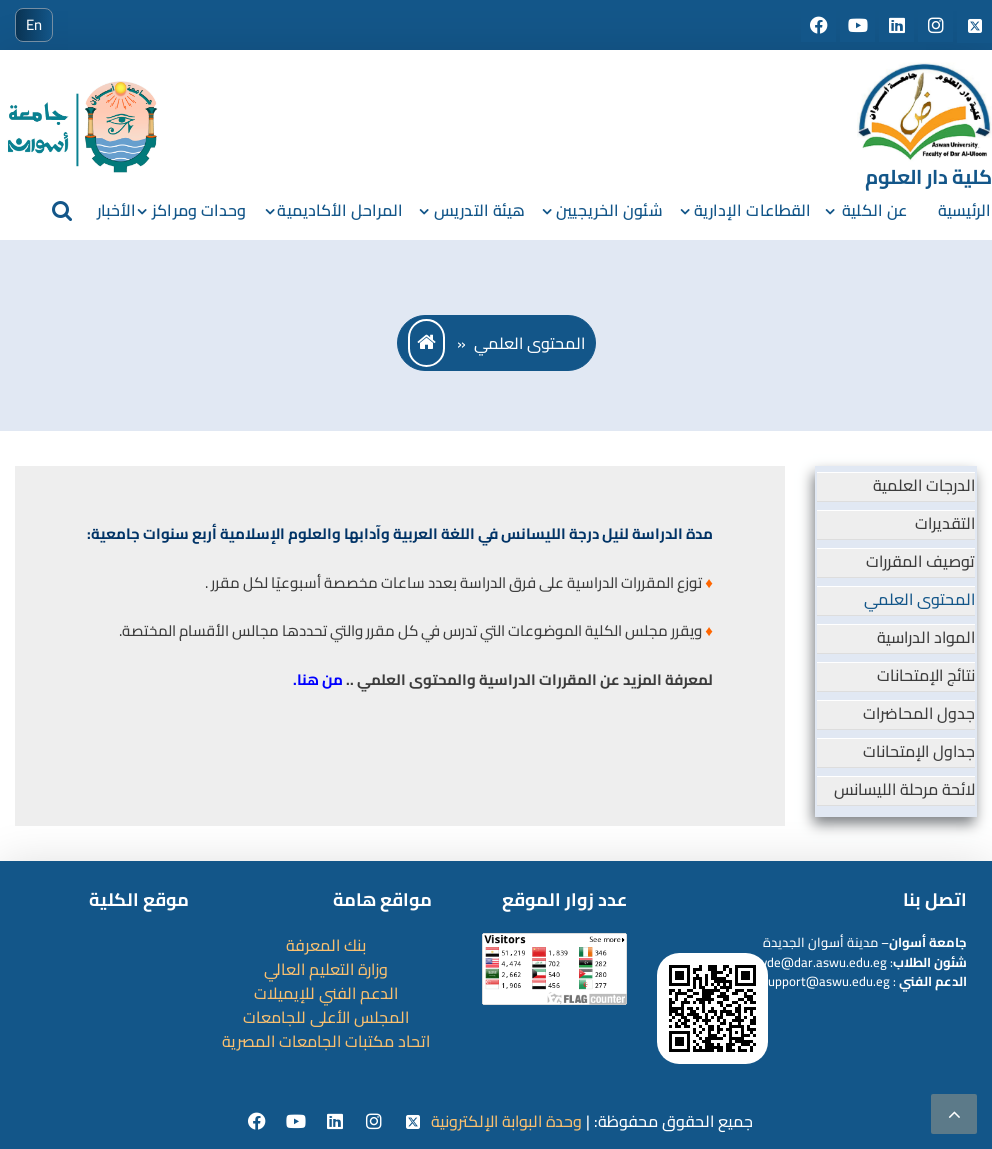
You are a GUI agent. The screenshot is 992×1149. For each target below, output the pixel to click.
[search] (62, 210)
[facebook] (259, 1122)
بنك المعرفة (326, 945)
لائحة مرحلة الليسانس (904, 789)
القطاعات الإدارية (753, 210)
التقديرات (945, 523)
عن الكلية (874, 210)
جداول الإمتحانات (919, 751)
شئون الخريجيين (609, 210)
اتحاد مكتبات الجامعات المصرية (326, 1041)
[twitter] (413, 1122)
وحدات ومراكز (199, 210)
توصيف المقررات (920, 561)
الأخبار (117, 210)
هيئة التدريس (479, 210)
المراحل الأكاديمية (340, 210)
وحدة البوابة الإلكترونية (506, 1121)
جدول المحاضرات (919, 713)
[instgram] (376, 1122)
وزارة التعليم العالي (326, 969)
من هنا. (318, 679)
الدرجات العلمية (924, 485)
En (34, 24)
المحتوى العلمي (919, 599)
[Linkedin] (337, 1122)
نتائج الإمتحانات (926, 675)
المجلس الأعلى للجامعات (326, 1017)
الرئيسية (964, 210)
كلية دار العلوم (928, 176)
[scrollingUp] (954, 1114)
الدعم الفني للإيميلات (326, 993)
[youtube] (298, 1122)
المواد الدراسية (926, 637)
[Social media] (820, 26)
